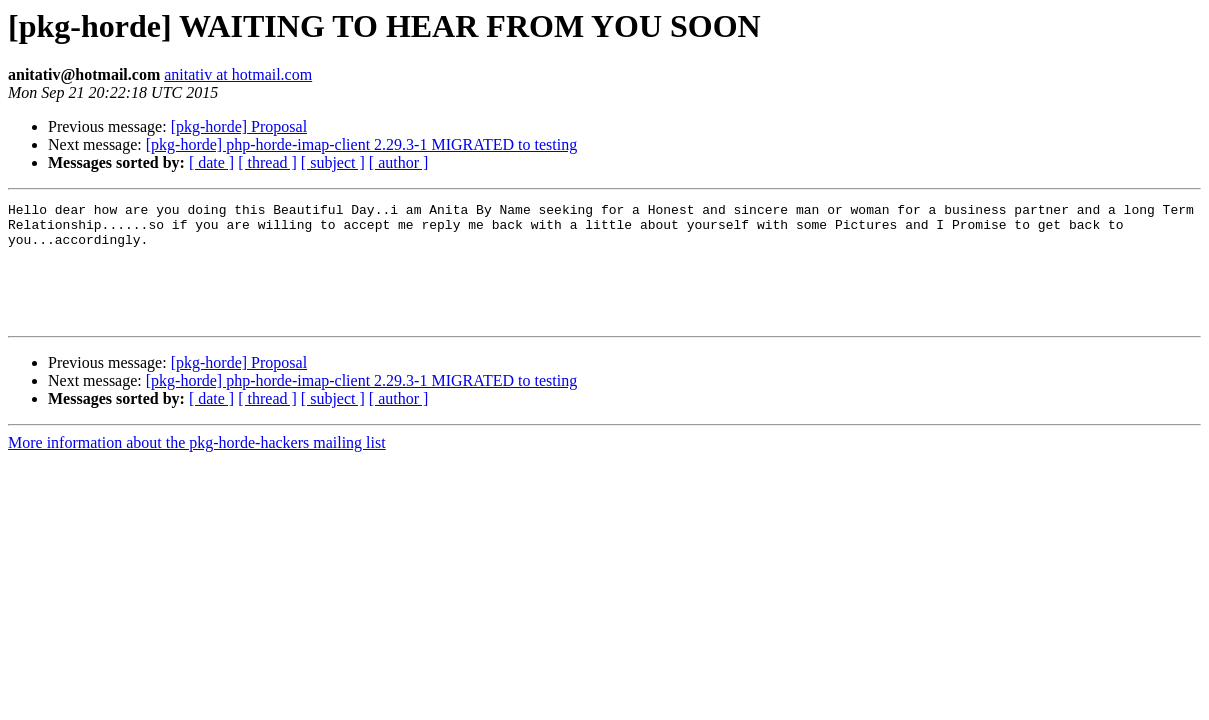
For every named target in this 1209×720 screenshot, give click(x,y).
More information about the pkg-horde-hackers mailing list (197, 466)
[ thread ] (267, 162)
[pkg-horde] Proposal (239, 126)
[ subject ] (333, 162)
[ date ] (211, 162)
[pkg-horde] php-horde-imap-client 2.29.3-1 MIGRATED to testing (361, 144)
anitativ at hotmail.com (238, 74)
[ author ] (399, 162)
